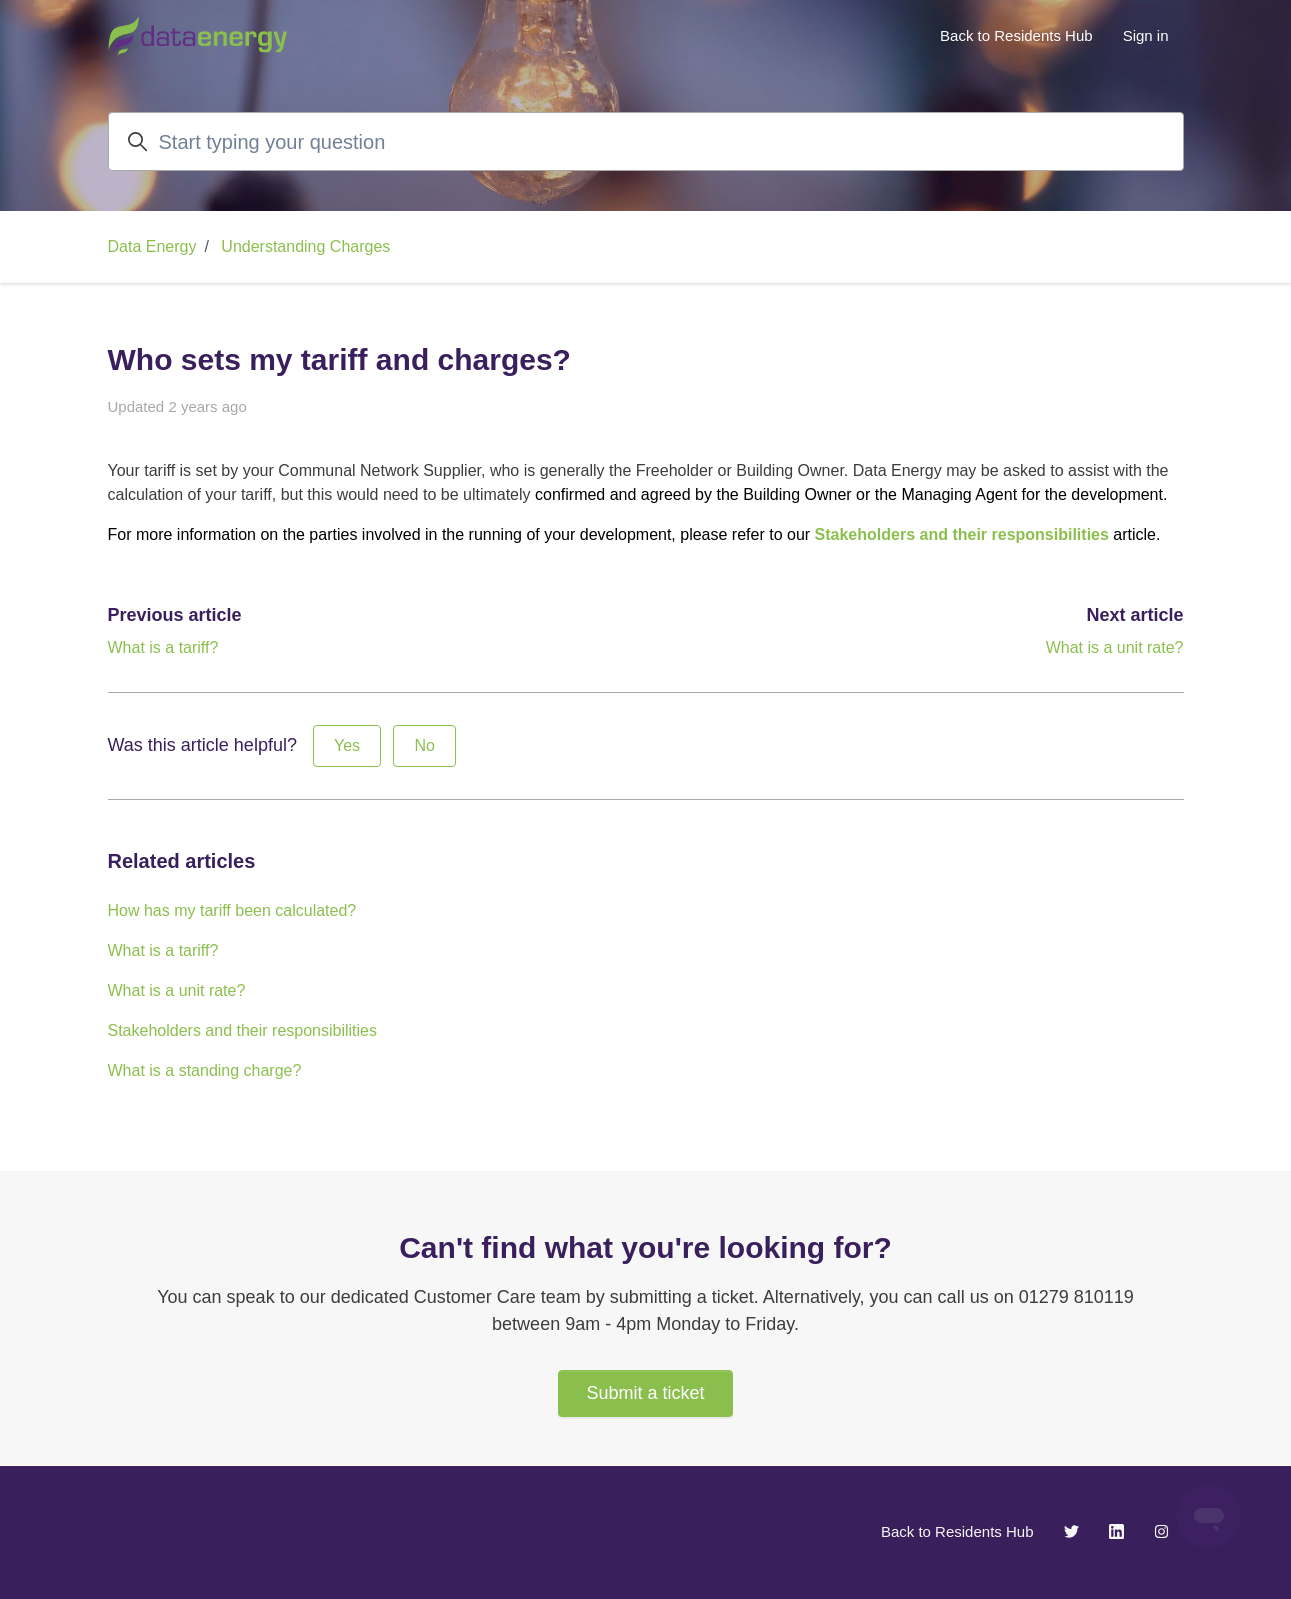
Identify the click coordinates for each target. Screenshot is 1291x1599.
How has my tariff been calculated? (232, 910)
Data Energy (152, 246)
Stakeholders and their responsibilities (962, 534)
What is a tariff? (163, 647)
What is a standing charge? (205, 1070)
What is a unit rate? (1115, 647)
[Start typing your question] (646, 141)
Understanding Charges (305, 246)
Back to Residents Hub (1016, 35)
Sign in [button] (1146, 35)
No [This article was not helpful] (424, 745)
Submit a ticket (645, 1393)
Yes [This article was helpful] (347, 745)
